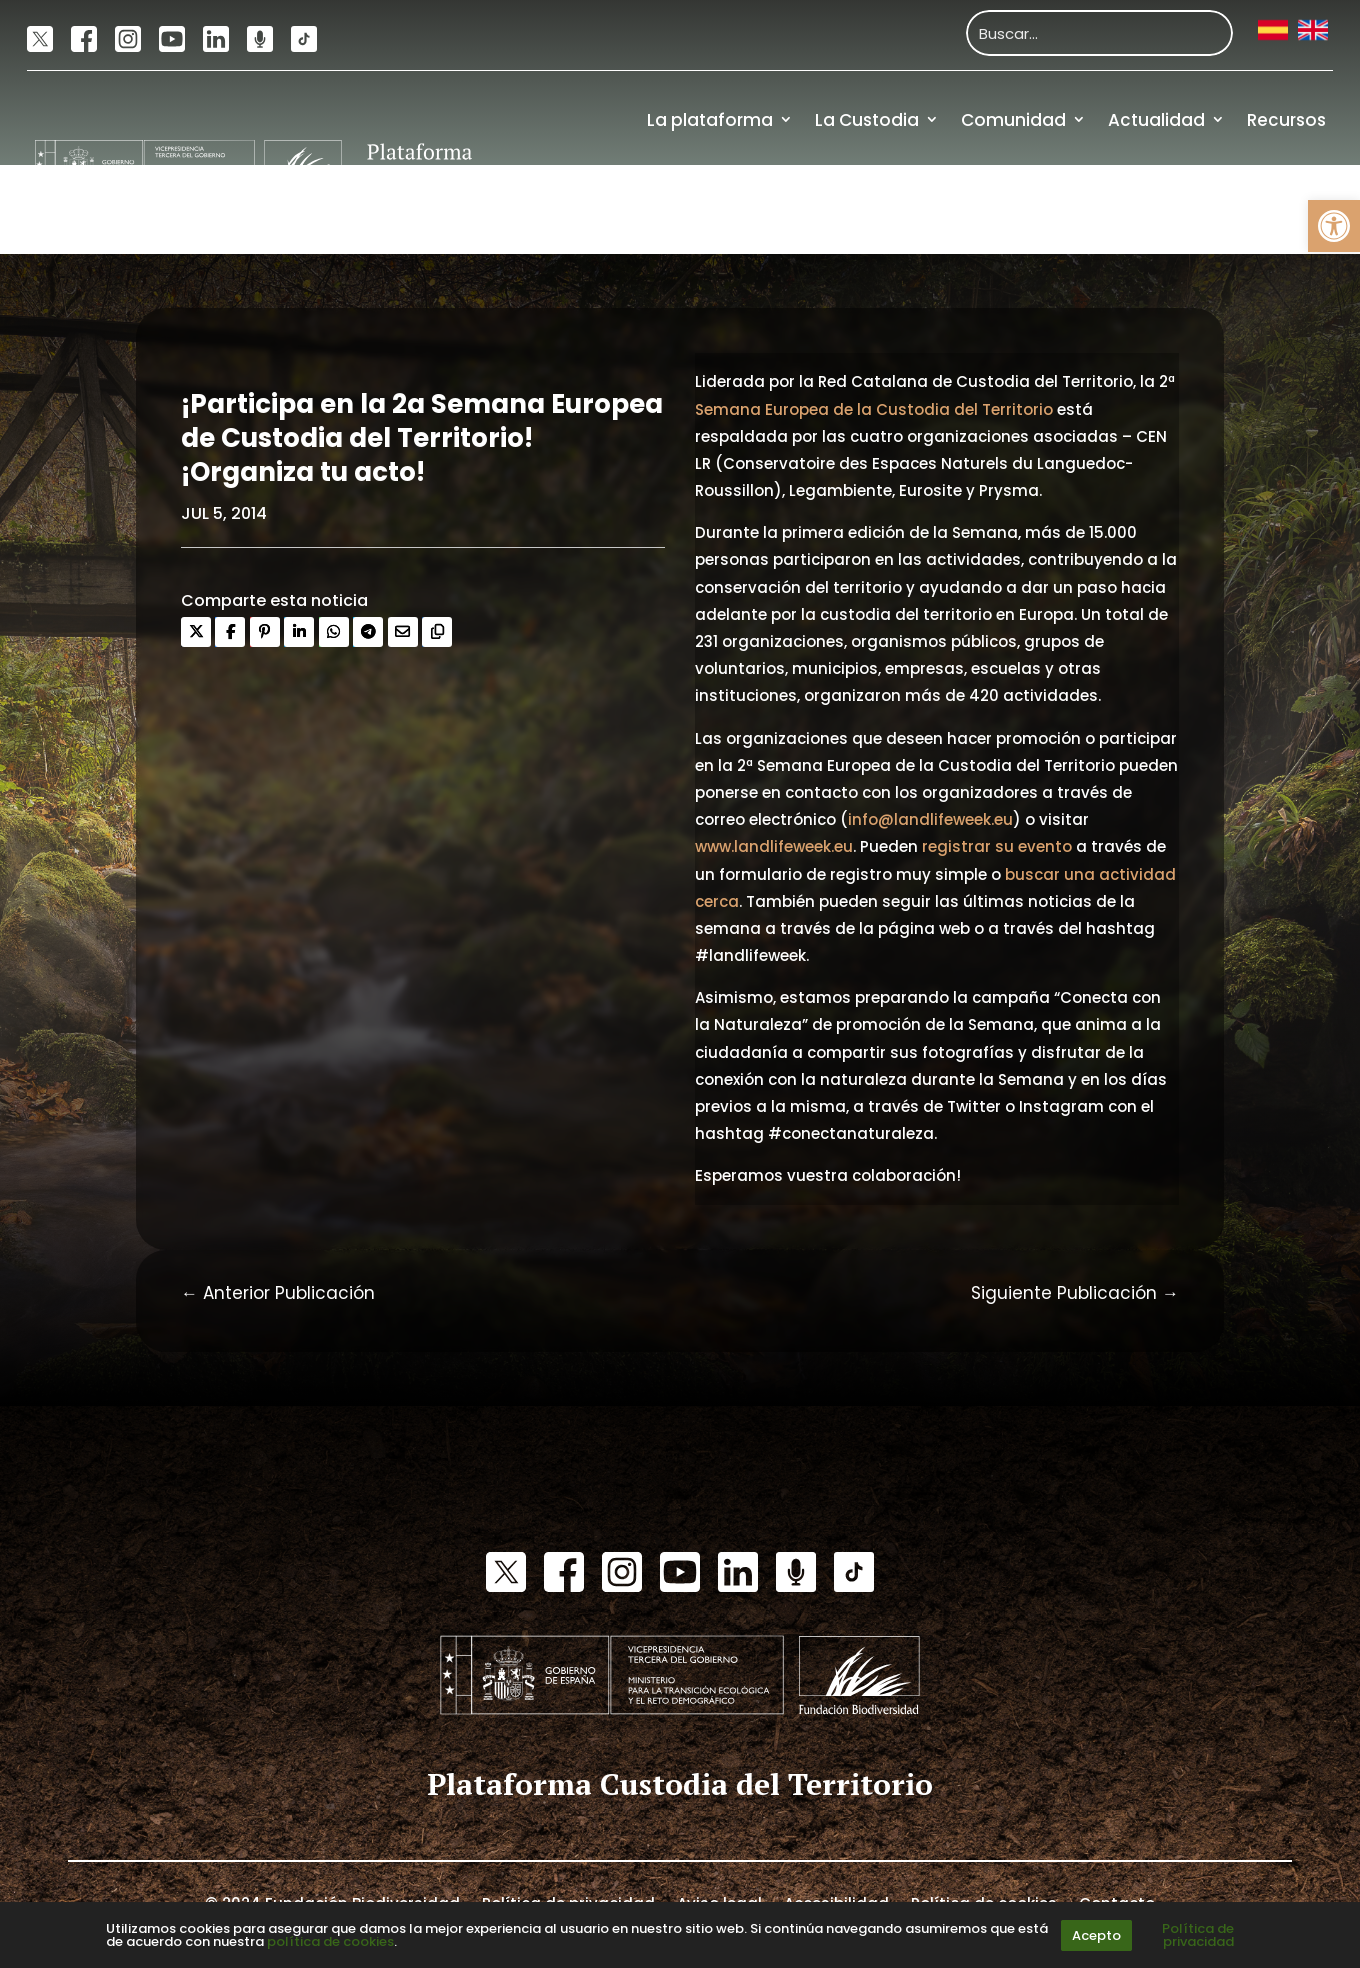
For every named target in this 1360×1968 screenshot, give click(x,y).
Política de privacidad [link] (568, 1902)
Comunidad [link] (1013, 120)
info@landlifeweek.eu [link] (930, 819)
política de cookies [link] (330, 1941)
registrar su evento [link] (997, 846)
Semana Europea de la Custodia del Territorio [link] (874, 409)
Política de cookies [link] (984, 1902)
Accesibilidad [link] (836, 1902)
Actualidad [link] (1156, 120)
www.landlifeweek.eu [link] (774, 846)
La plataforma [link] (710, 120)
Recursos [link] (1286, 120)
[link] (1334, 226)
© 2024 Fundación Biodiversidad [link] (332, 1902)
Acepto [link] (1096, 1935)
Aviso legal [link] (719, 1902)
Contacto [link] (1117, 1902)
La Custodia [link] (867, 120)
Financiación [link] (1270, 209)
